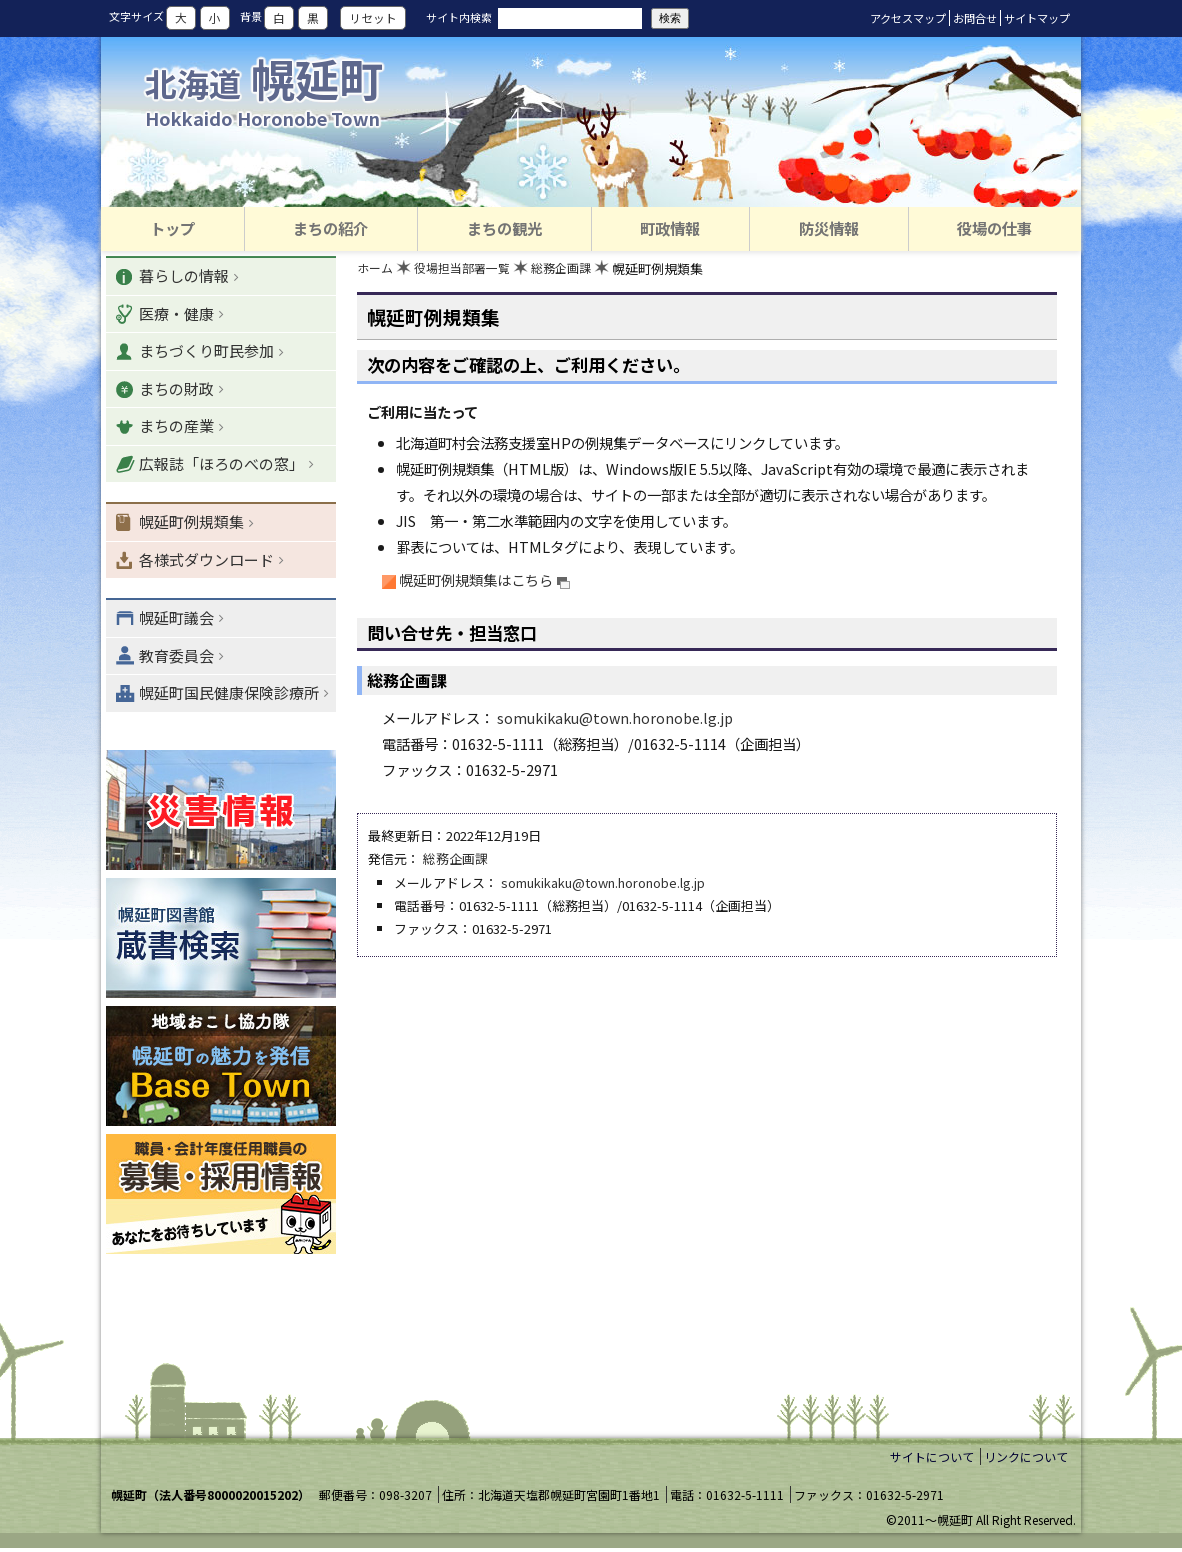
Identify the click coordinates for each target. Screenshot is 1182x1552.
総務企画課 (574, 270)
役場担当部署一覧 (469, 270)
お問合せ (975, 18)
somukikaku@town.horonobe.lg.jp (615, 719)
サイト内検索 (459, 17)
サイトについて (932, 1459)
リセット (373, 18)
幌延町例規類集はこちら (485, 580)
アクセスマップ (908, 18)
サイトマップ (1037, 18)
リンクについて (1026, 1459)
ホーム (376, 270)
